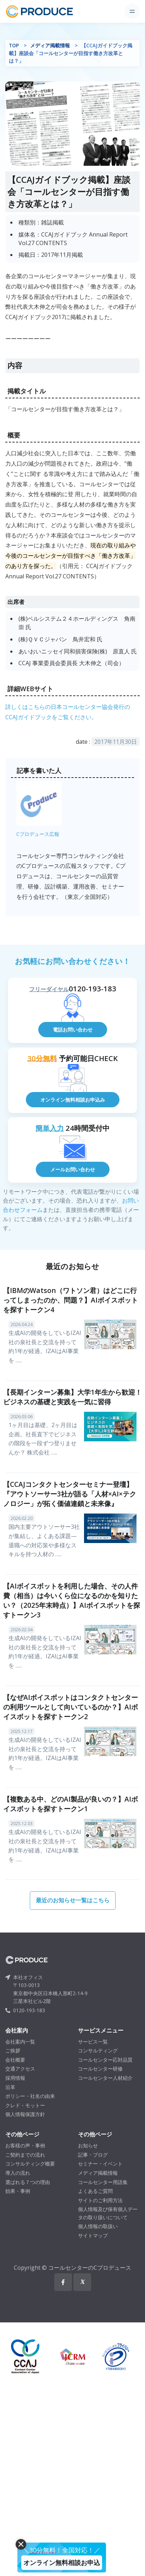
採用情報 (15, 2077)
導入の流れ (17, 2172)
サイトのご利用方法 (100, 2200)
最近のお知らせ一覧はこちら (73, 1900)
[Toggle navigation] (132, 11)
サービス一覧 (93, 2041)
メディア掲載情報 (50, 45)
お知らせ (88, 2145)
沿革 (10, 2087)
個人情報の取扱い (98, 2226)
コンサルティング (98, 2050)
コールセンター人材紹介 (105, 2077)
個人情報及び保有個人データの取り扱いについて (108, 2213)
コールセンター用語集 (103, 2182)
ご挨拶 (12, 2050)
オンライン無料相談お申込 (61, 2562)
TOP (14, 45)
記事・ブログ (93, 2154)
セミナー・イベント (100, 2163)
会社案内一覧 (20, 2041)
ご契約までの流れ (25, 2154)
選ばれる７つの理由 (27, 2182)
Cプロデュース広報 (37, 834)
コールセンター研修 (100, 2068)
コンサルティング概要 (30, 2163)
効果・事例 (17, 2191)
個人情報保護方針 (25, 2114)
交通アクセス (20, 2068)
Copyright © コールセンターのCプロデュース (72, 2268)
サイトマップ (93, 2235)
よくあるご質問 (95, 2191)
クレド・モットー (25, 2105)
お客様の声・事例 (25, 2145)
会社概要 (15, 2059)
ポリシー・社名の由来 (30, 2096)
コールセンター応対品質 (105, 2059)
